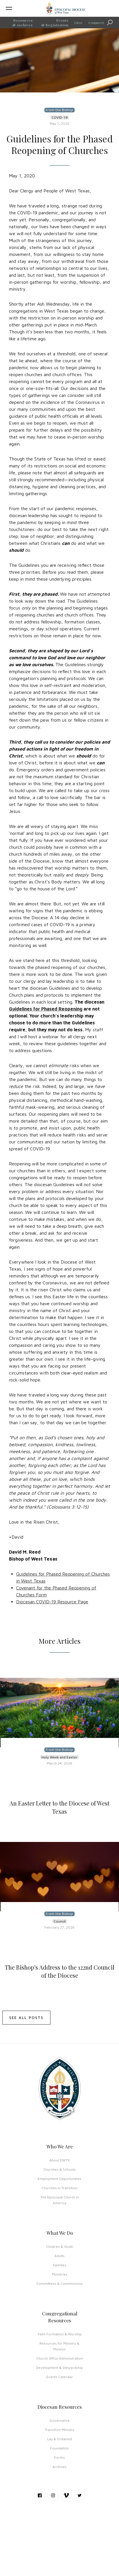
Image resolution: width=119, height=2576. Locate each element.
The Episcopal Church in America (59, 2200)
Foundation (59, 2448)
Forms (59, 2457)
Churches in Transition (59, 2188)
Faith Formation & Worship (60, 2334)
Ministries (59, 2274)
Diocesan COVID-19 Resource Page (52, 1601)
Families (59, 2265)
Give (78, 22)
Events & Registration (55, 22)
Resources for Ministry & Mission (59, 2346)
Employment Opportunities (59, 2178)
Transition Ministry (59, 2430)
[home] (65, 8)
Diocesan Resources (59, 2407)
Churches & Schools (59, 2169)
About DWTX (59, 2160)
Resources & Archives (22, 22)
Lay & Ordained (59, 2439)
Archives (59, 2466)
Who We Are (59, 2146)
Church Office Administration (59, 2358)
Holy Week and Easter (59, 1757)
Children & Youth (59, 2246)
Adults (59, 2256)
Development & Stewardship (59, 2367)
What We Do (59, 2233)
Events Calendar (59, 2377)
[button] (18, 8)
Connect (96, 22)
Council (60, 1921)
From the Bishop (59, 110)
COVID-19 (60, 117)
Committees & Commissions (59, 2283)
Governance (60, 2420)
